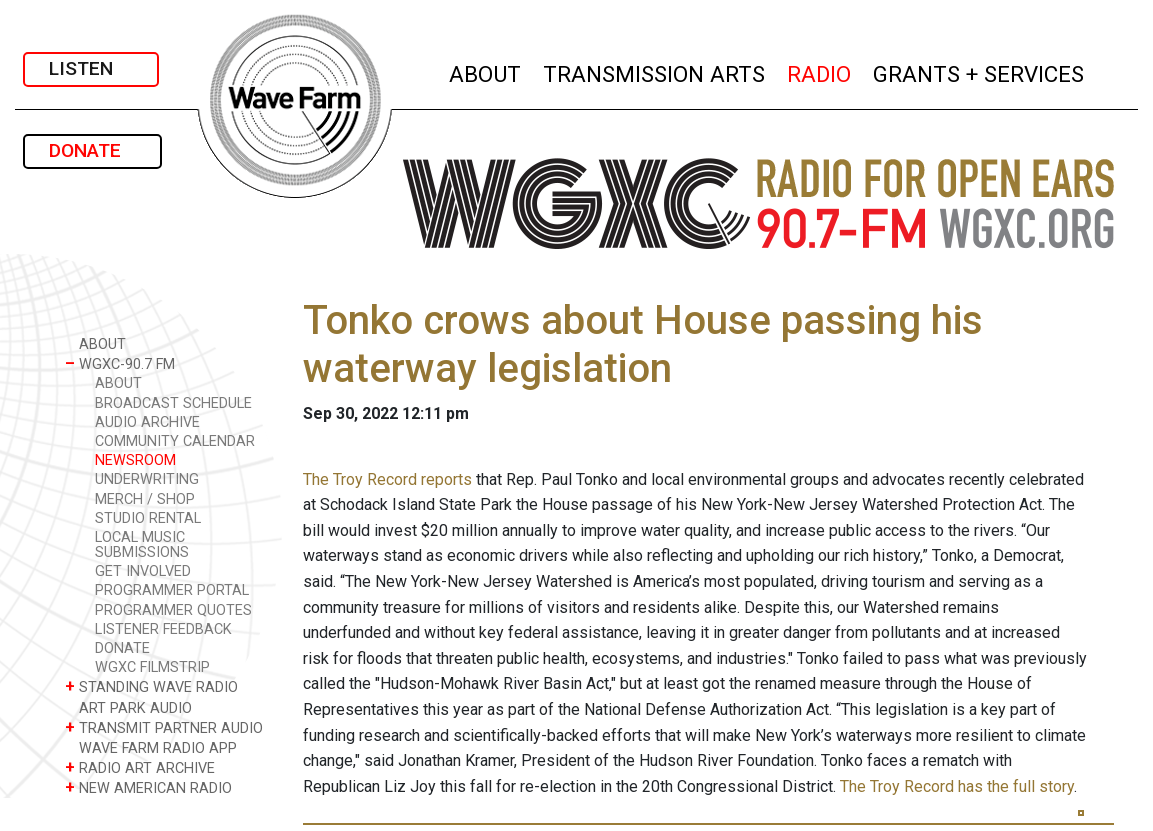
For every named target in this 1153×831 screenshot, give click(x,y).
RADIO (820, 71)
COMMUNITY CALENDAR (175, 441)
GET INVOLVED (143, 571)
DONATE (92, 150)
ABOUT (486, 71)
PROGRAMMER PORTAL (172, 590)
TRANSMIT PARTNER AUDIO (164, 727)
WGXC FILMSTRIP (152, 667)
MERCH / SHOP (145, 499)
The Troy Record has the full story (957, 786)
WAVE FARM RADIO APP (151, 747)
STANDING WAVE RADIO (151, 686)
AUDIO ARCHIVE (147, 422)
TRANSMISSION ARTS (655, 71)
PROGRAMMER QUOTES (173, 610)
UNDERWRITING (147, 479)
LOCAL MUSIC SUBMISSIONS (142, 545)
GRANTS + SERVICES (979, 71)
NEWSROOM (135, 460)
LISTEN (91, 68)
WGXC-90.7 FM (120, 363)
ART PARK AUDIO (128, 707)
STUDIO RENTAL (148, 518)
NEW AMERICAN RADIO (148, 787)
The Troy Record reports (387, 479)
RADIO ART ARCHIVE (140, 767)
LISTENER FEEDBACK (163, 629)
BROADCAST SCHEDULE (173, 403)
